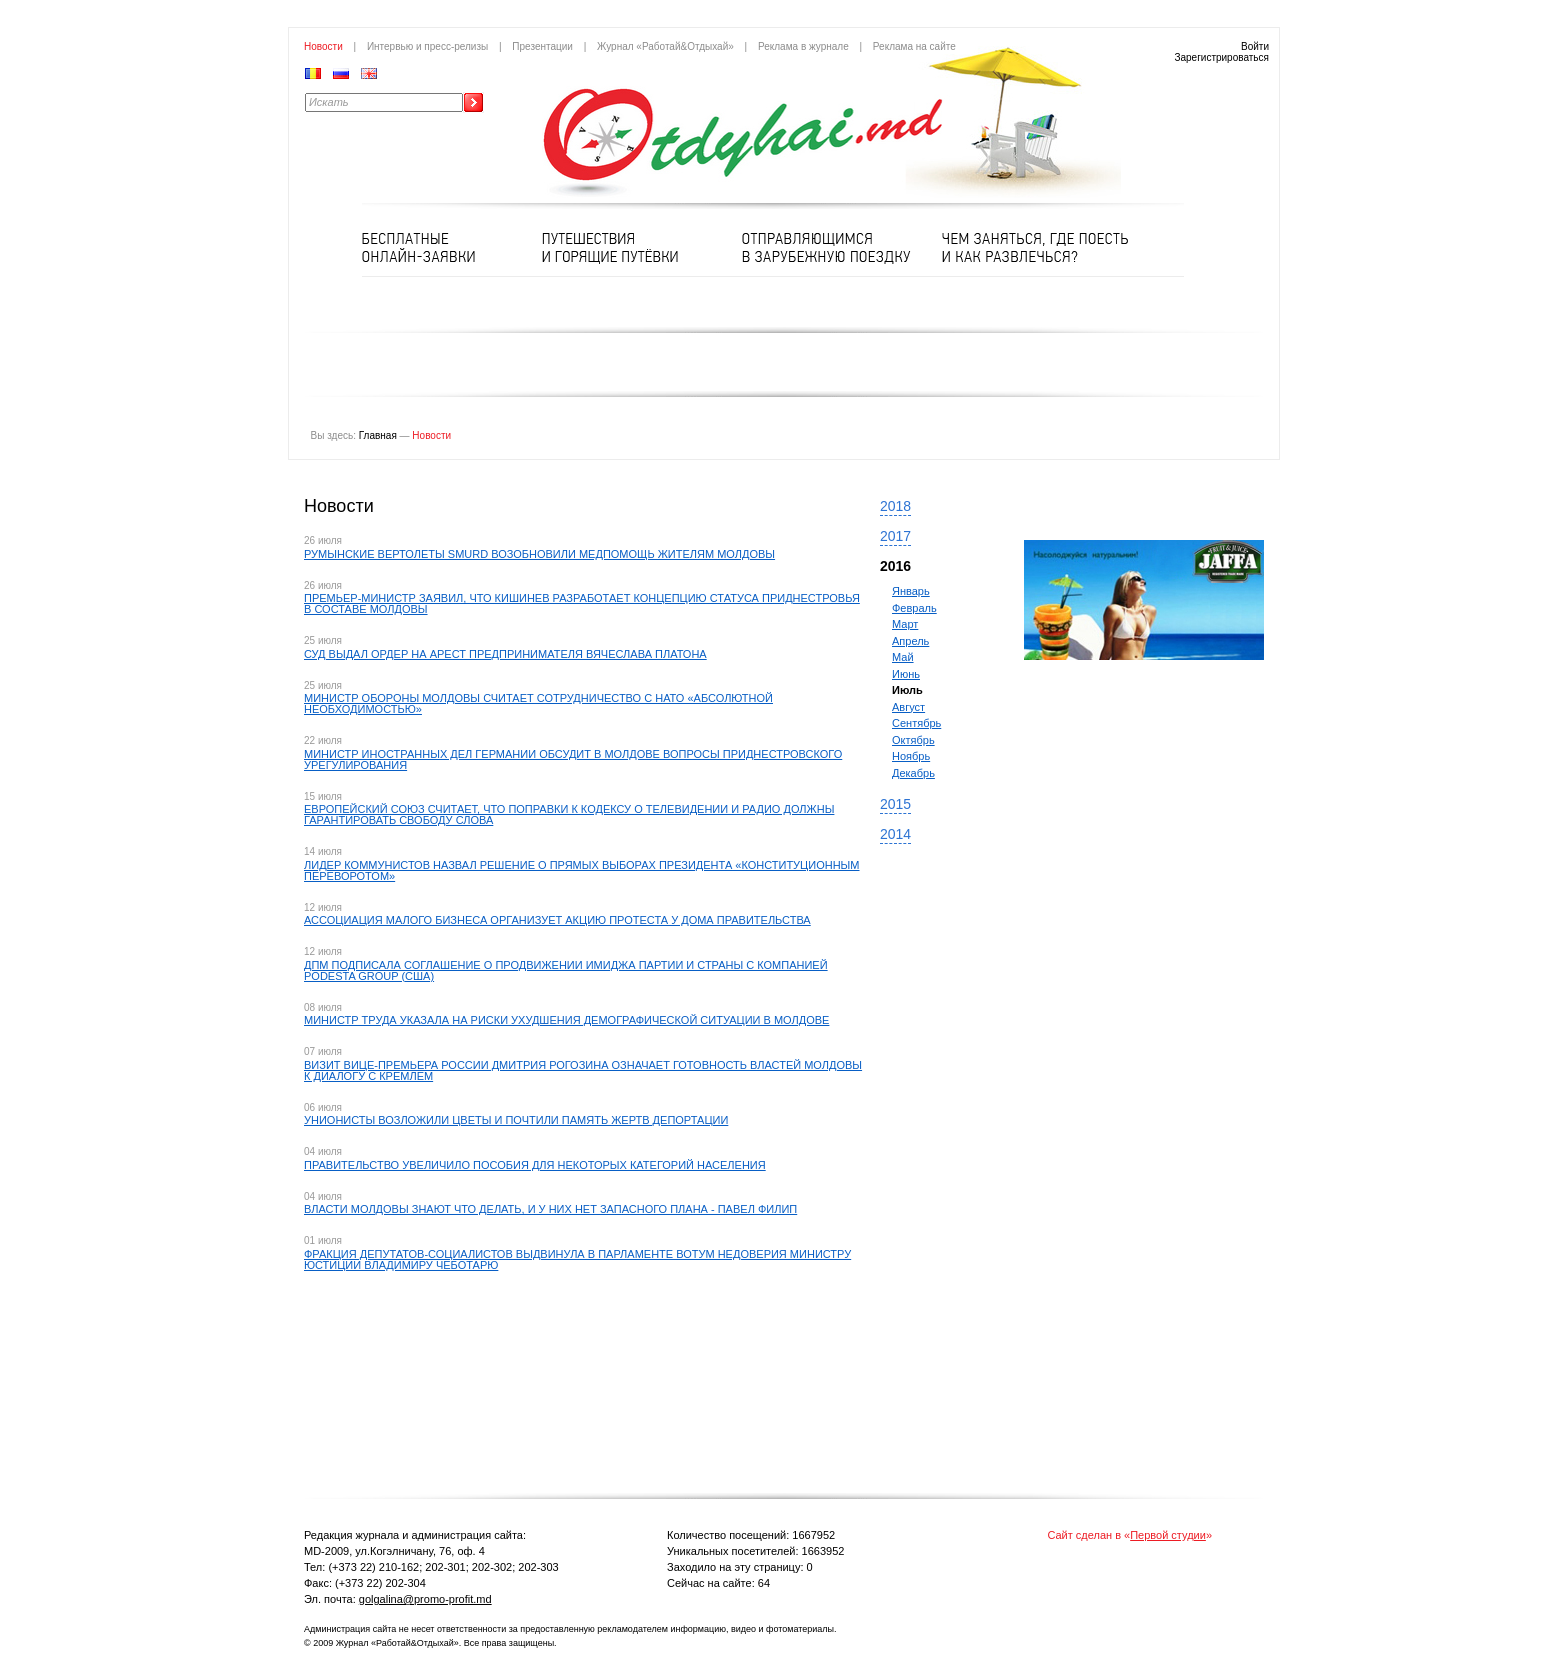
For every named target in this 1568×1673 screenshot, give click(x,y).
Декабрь (913, 773)
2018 (895, 506)
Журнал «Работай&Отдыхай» (665, 46)
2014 (895, 834)
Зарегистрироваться (1221, 57)
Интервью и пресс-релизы (427, 46)
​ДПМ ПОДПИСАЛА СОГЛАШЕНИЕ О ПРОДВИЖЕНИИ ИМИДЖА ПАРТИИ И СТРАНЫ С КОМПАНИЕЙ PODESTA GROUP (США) (566, 970)
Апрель (910, 641)
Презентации (542, 46)
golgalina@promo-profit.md (425, 1599)
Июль (907, 690)
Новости (323, 46)
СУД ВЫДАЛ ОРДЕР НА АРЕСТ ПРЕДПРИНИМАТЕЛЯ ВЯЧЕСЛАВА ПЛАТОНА (505, 654)
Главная (378, 435)
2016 (895, 566)
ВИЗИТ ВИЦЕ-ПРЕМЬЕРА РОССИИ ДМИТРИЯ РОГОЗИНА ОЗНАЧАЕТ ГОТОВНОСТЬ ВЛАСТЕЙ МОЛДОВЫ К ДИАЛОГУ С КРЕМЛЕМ (583, 1070)
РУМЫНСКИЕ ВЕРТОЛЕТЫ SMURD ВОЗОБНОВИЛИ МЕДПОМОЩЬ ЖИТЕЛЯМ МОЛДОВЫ (539, 554)
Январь (911, 591)
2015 (895, 804)
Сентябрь (916, 723)
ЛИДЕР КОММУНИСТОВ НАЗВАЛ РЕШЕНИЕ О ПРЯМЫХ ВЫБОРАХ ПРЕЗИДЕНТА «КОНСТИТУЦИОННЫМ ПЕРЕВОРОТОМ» (582, 870)
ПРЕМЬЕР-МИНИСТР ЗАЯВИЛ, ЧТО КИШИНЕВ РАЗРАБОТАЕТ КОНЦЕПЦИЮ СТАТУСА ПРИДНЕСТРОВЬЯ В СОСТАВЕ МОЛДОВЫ (582, 603)
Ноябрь (911, 756)
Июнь (906, 674)
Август (908, 707)
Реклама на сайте (914, 46)
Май (903, 657)
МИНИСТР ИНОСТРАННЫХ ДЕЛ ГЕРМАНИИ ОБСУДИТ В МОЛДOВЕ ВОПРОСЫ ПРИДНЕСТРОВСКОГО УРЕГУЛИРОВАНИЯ (573, 759)
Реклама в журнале (803, 46)
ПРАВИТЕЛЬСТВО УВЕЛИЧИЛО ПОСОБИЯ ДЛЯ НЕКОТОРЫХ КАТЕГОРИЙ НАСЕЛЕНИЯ (535, 1165)
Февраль (914, 608)
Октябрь (913, 740)
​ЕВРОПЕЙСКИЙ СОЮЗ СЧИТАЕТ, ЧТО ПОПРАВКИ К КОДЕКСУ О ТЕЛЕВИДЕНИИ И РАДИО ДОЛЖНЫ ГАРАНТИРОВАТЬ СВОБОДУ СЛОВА (569, 814)
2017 (895, 536)
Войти (1255, 46)
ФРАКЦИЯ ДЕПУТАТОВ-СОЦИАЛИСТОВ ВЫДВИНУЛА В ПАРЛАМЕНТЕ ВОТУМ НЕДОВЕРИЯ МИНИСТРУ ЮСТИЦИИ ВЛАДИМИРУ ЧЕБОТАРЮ (577, 1259)
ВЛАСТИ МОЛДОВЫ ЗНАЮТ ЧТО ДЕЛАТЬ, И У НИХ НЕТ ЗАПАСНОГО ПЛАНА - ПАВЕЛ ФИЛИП (550, 1209)
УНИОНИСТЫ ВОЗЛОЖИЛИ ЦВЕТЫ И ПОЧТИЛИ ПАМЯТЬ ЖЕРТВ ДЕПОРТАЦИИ (516, 1120)
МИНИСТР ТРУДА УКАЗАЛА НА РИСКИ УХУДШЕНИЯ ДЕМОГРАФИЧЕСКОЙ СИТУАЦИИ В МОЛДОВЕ (566, 1020)
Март (905, 624)
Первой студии (1168, 1535)
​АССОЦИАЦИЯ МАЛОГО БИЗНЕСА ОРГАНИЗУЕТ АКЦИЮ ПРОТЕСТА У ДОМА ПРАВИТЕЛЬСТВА (557, 920)
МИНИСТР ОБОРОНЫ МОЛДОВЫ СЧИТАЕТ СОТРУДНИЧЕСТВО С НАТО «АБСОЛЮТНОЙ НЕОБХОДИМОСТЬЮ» (538, 703)
